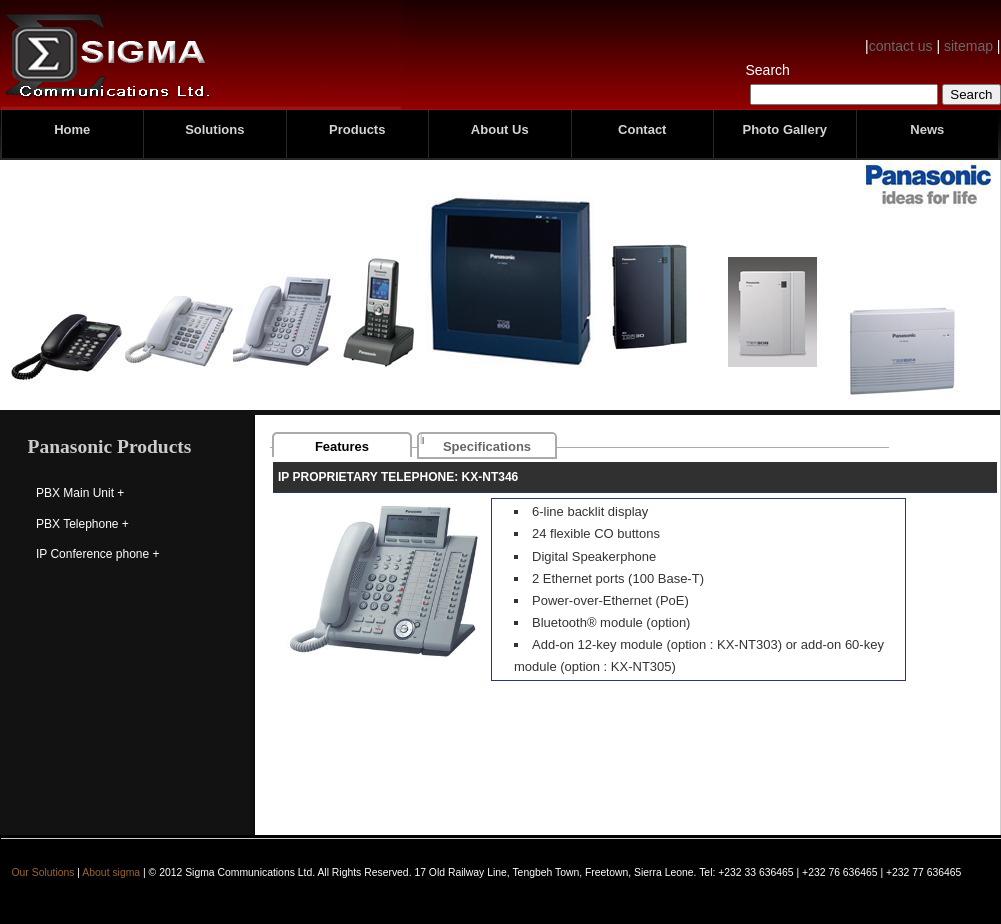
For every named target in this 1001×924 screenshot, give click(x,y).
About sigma (111, 872)
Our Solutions (43, 872)
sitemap (968, 46)
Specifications (487, 446)
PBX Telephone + (82, 524)
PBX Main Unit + (80, 493)
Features (342, 446)
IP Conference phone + (98, 554)
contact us (901, 46)
